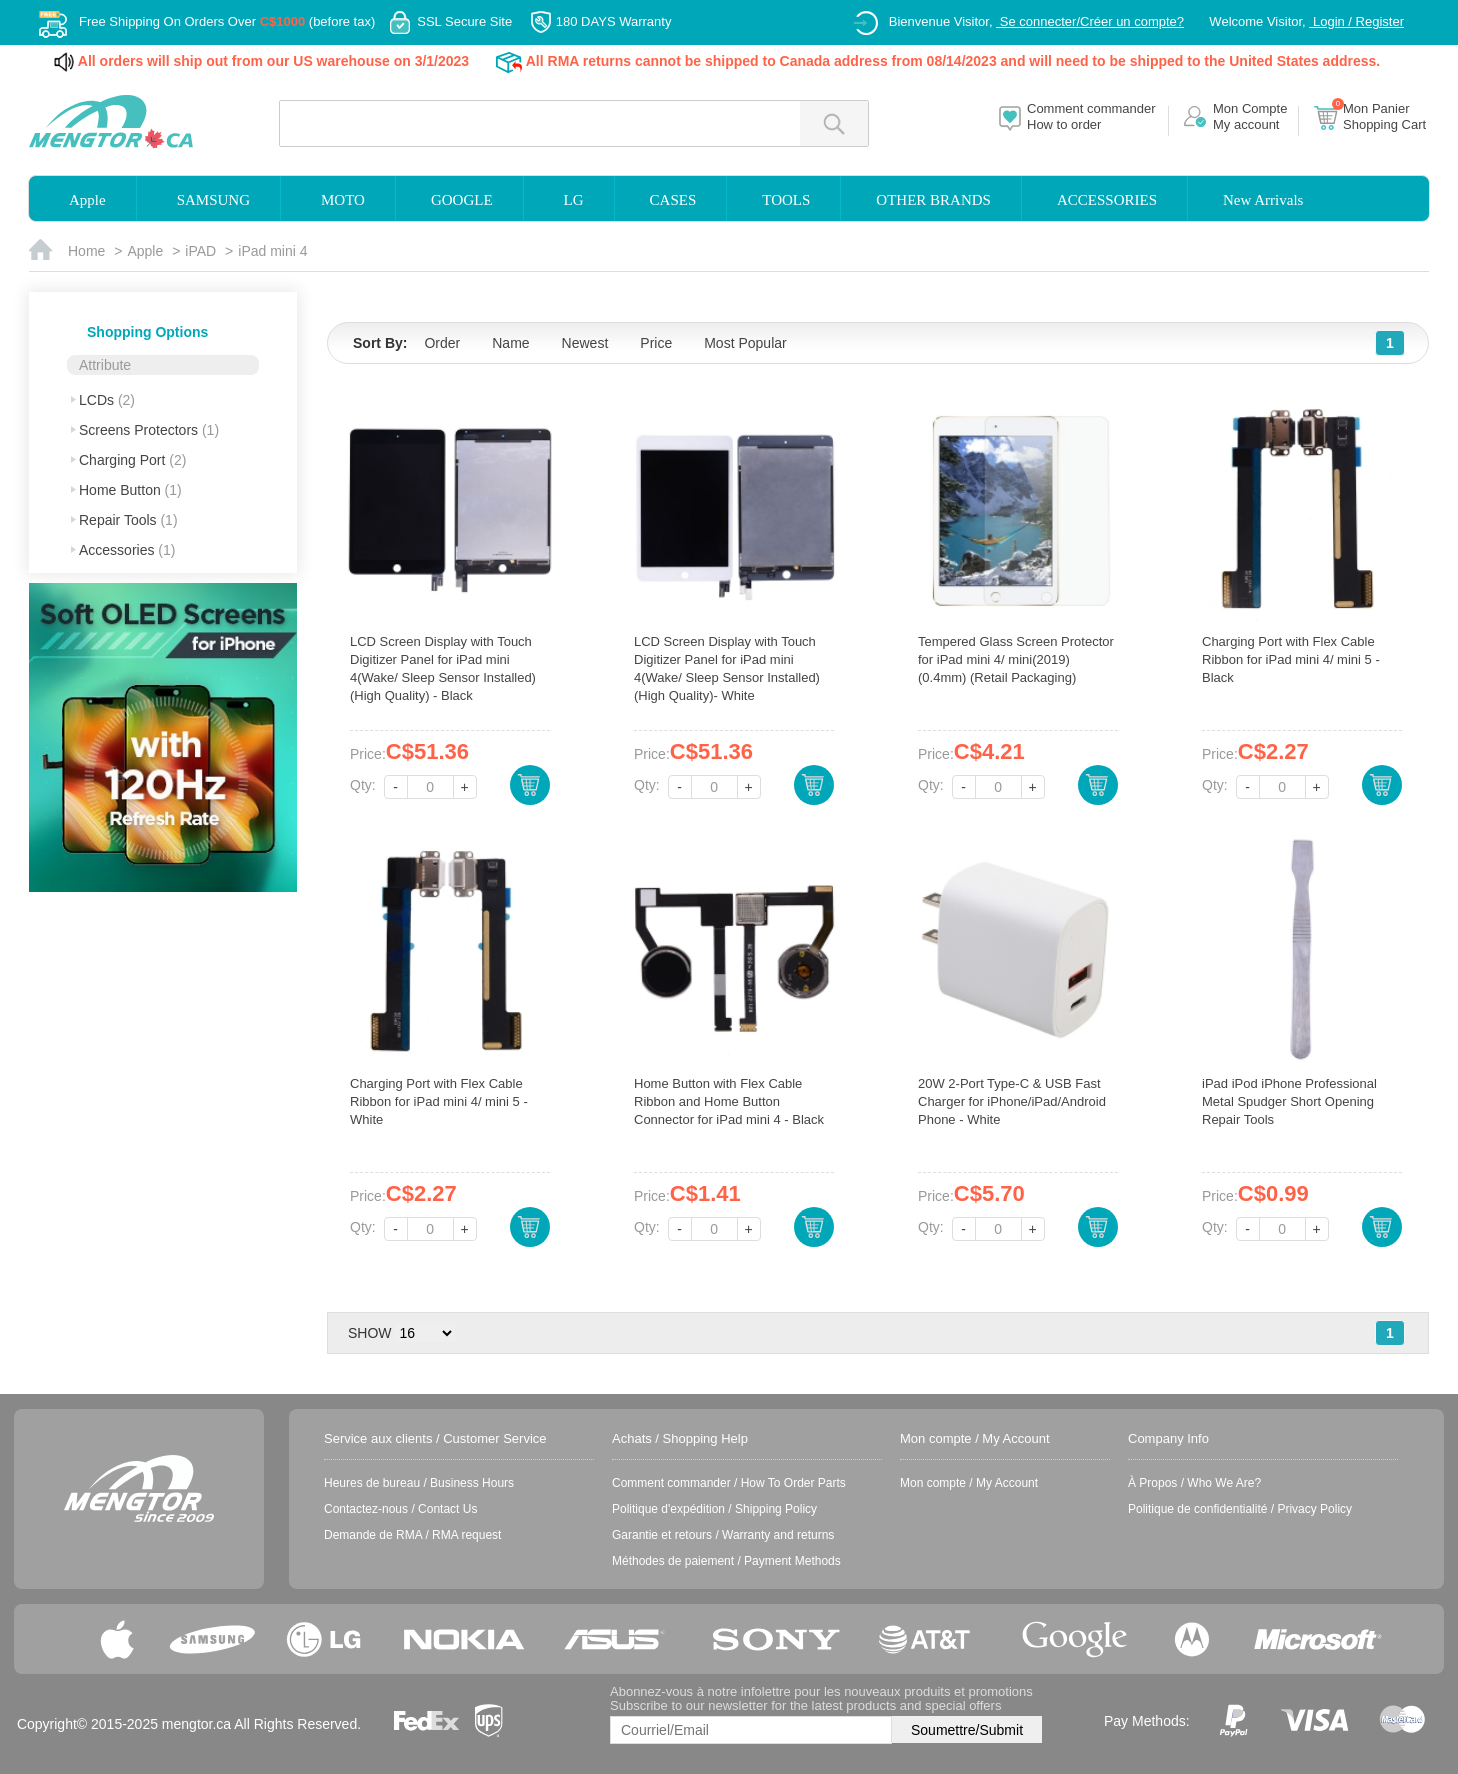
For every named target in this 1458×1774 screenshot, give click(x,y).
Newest (585, 343)
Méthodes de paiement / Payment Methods (726, 1561)
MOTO (343, 200)
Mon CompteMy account (1250, 116)
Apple (87, 200)
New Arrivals (1263, 200)
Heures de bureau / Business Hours (419, 1483)
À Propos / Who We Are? (1194, 1483)
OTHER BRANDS (933, 200)
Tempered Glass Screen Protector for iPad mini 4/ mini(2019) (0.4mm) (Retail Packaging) (1016, 659)
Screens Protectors (149, 430)
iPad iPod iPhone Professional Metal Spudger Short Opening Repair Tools (1289, 1101)
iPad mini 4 (272, 251)
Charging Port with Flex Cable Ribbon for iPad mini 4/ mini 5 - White (439, 1101)
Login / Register (1356, 21)
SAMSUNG (213, 200)
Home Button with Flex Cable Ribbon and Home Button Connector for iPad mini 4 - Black (729, 1101)
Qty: (363, 785)
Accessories (127, 550)
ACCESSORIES (1107, 200)
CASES (673, 200)
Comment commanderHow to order (1091, 116)
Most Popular (745, 343)
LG (574, 200)
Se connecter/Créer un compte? (1090, 21)
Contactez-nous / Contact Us (400, 1509)
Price (656, 343)
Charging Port (132, 460)
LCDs (107, 400)
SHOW (370, 1333)
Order (442, 343)
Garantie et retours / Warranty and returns (723, 1535)
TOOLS (786, 200)
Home (86, 251)
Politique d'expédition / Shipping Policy (714, 1509)
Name (510, 343)
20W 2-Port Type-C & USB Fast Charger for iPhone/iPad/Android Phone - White (1012, 1101)
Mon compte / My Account (969, 1483)
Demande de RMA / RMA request (412, 1535)
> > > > (425, 1333)
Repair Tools (128, 520)
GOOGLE (462, 200)
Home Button (130, 490)
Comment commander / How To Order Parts (729, 1483)
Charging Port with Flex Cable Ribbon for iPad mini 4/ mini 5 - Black (1291, 659)
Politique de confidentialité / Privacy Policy (1240, 1509)
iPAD (200, 251)
